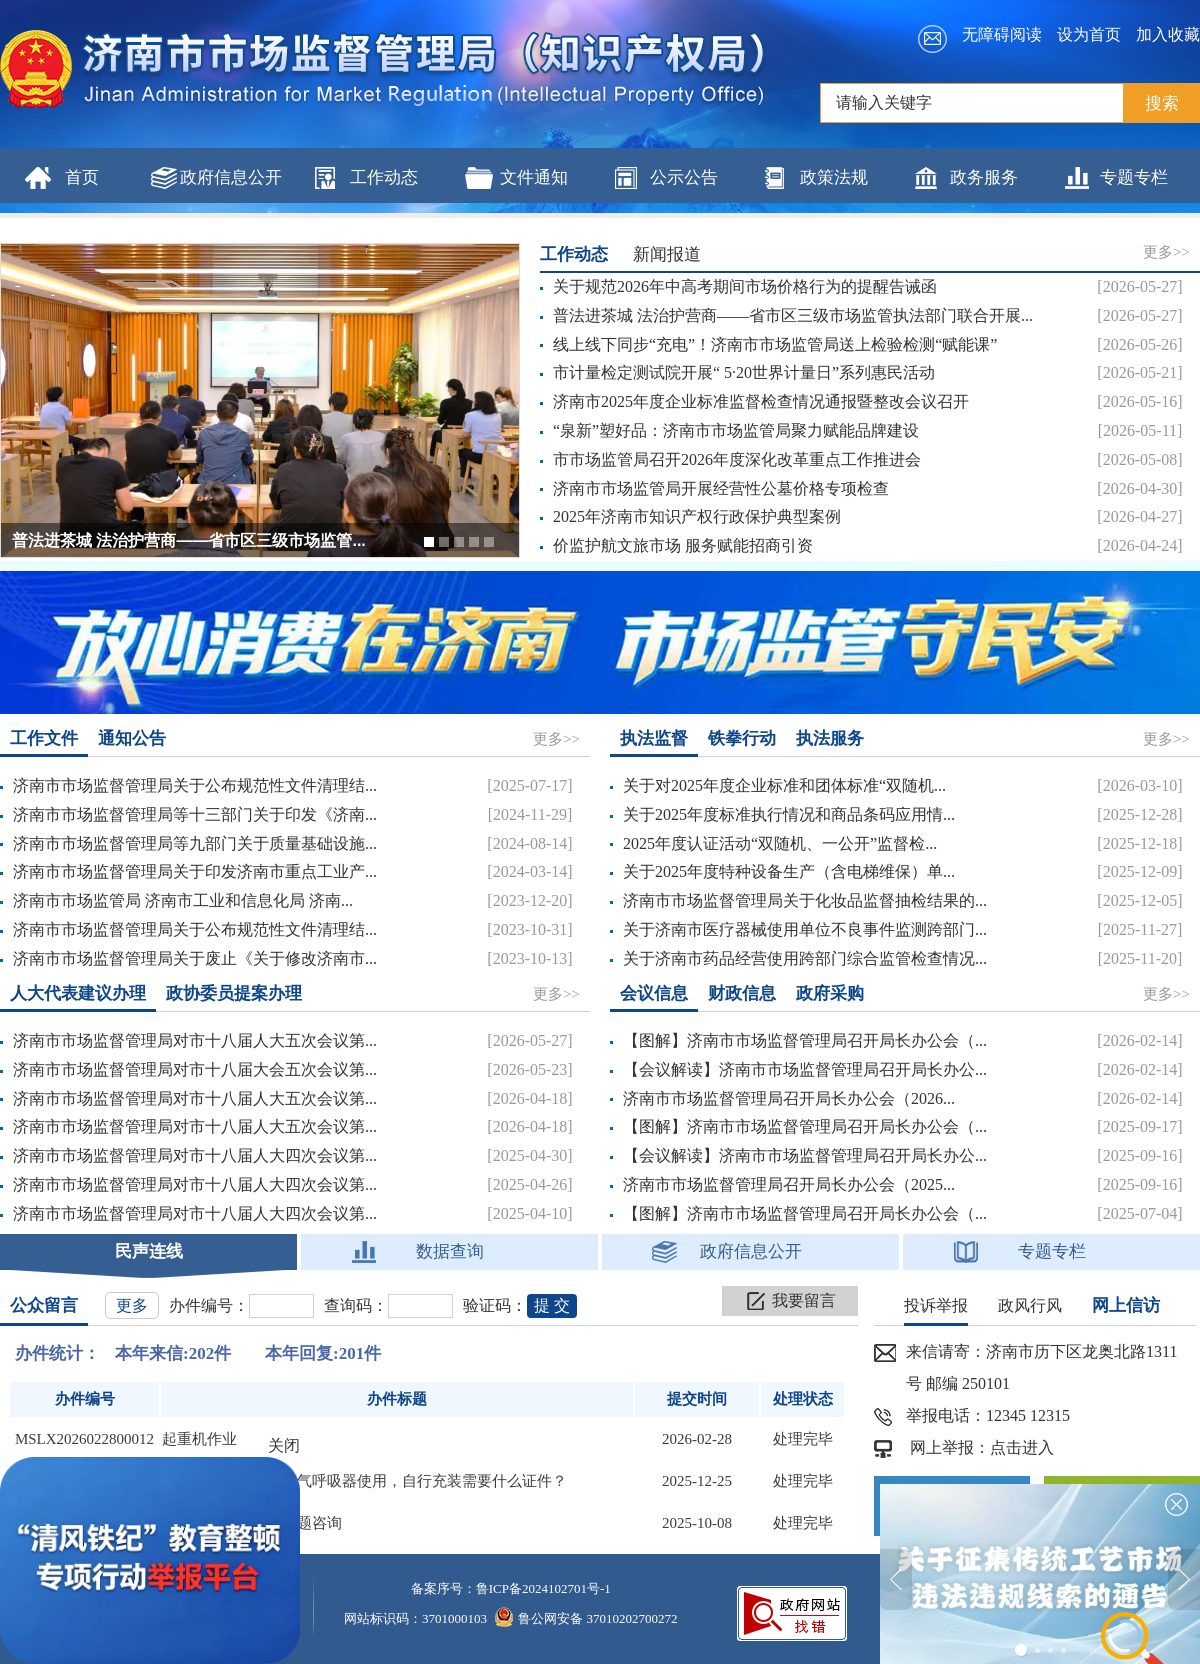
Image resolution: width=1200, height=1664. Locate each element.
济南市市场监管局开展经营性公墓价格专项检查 (721, 488)
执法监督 (654, 738)
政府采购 (830, 993)
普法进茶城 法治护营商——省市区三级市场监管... (189, 540)
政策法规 (834, 177)
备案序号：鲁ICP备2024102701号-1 (511, 1588)
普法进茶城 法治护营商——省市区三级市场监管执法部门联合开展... (793, 315)
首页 (82, 177)
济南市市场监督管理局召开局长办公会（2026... (789, 1098)
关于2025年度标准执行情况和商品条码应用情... (789, 814)
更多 (132, 1305)
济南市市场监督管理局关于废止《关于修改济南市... (195, 958)
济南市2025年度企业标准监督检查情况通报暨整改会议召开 (761, 401)
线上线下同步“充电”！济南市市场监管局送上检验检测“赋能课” (775, 344)
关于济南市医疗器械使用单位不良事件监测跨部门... (805, 929)
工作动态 (384, 177)
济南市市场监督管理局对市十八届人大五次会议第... (195, 1040)
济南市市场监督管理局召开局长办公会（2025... (789, 1184)
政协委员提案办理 (234, 993)
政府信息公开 (231, 177)
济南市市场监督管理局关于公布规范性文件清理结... (195, 785)
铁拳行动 (742, 738)
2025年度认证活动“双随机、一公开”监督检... (780, 843)
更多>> (1166, 252)
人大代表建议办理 (78, 993)
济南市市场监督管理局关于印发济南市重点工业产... (195, 871)
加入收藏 (1168, 34)
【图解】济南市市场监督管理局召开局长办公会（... (805, 1040)
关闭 (284, 1445)
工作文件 (44, 738)
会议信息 (654, 993)
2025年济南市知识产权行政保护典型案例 (697, 516)
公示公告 (684, 177)
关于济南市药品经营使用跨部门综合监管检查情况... (805, 958)
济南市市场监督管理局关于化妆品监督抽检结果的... (805, 900)
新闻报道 (667, 254)
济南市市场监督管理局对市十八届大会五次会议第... (195, 1069)
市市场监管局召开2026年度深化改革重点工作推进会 (737, 459)
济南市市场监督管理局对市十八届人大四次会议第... (195, 1155)
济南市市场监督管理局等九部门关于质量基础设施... (195, 843)
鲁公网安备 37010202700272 (586, 1618)
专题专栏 (1134, 177)
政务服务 (984, 177)
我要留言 (804, 1300)
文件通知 (534, 177)
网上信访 (1126, 1305)
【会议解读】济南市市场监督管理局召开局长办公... (805, 1069)
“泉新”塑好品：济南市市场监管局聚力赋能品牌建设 (736, 430)
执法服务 (830, 738)
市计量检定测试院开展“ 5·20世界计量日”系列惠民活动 (744, 372)
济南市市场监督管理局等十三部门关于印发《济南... (195, 814)
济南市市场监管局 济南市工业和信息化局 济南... (183, 900)
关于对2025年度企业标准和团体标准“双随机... (784, 785)
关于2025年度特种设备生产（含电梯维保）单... (789, 871)
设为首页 (1089, 34)
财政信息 (742, 993)
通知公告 (132, 738)
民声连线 (149, 1251)
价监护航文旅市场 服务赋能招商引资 (683, 545)
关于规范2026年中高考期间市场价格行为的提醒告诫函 (745, 286)
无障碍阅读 (1002, 34)
